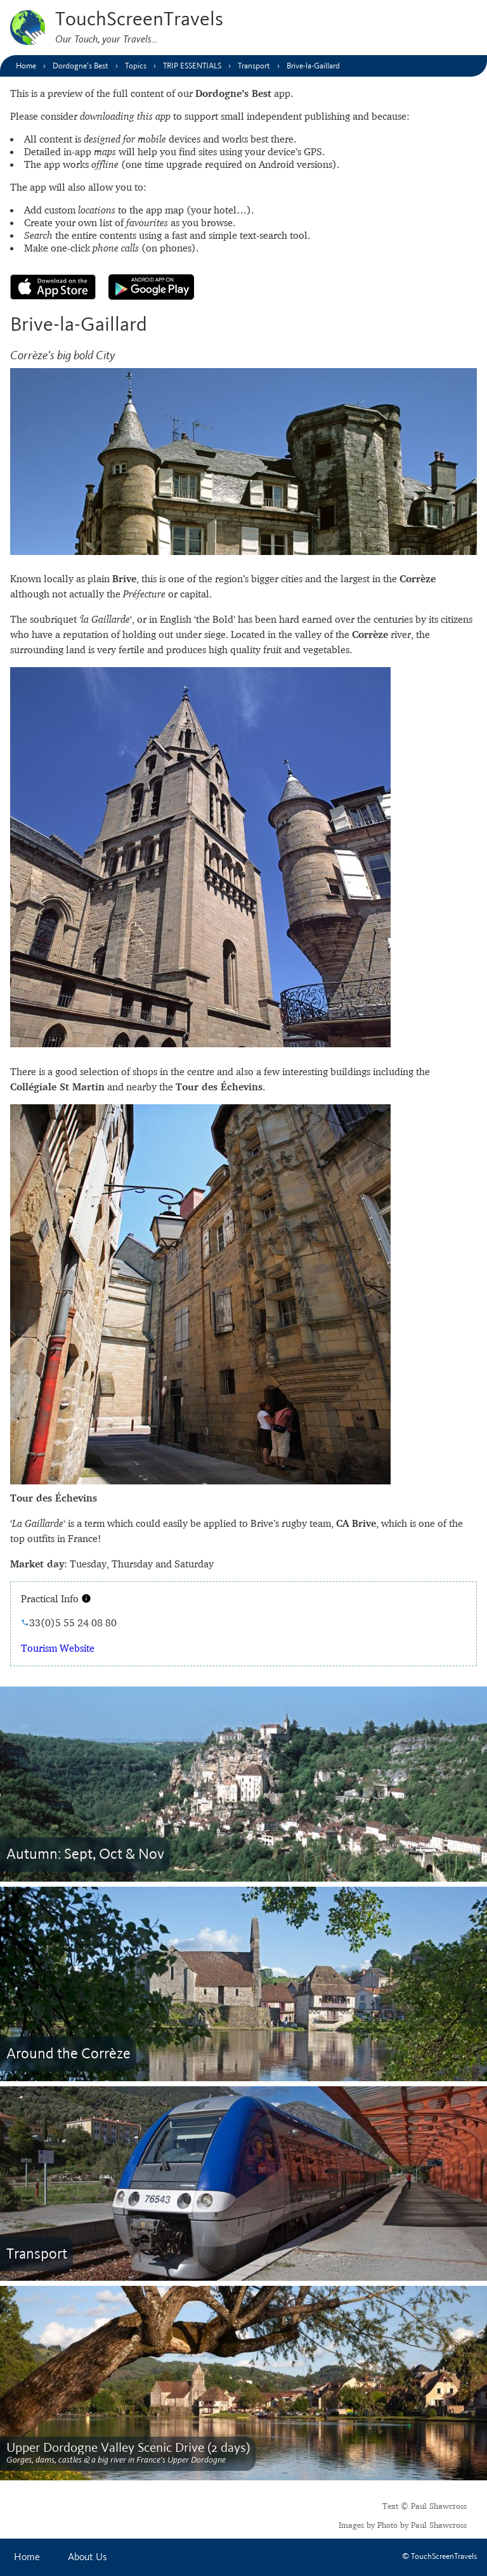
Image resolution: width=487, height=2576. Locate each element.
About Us (87, 2557)
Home (27, 2557)
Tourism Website (57, 1648)
